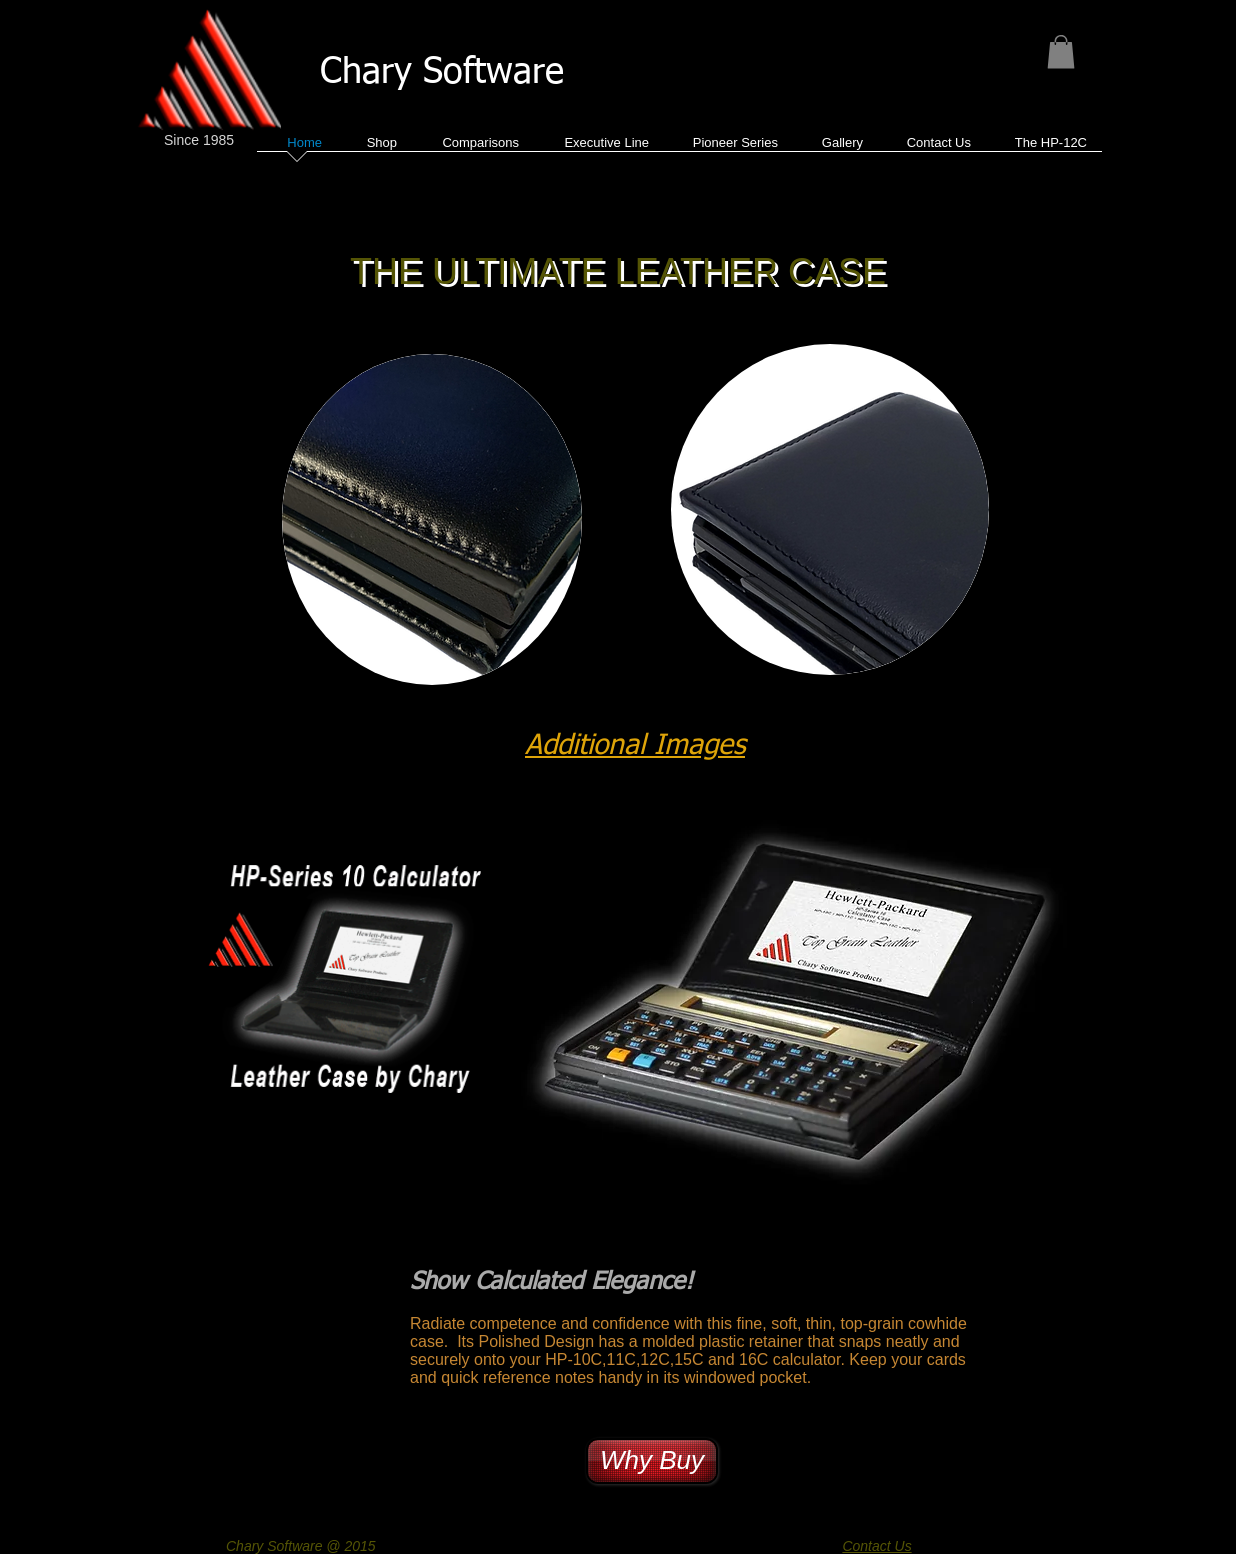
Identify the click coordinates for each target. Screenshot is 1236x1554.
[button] (1061, 51)
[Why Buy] (652, 1461)
